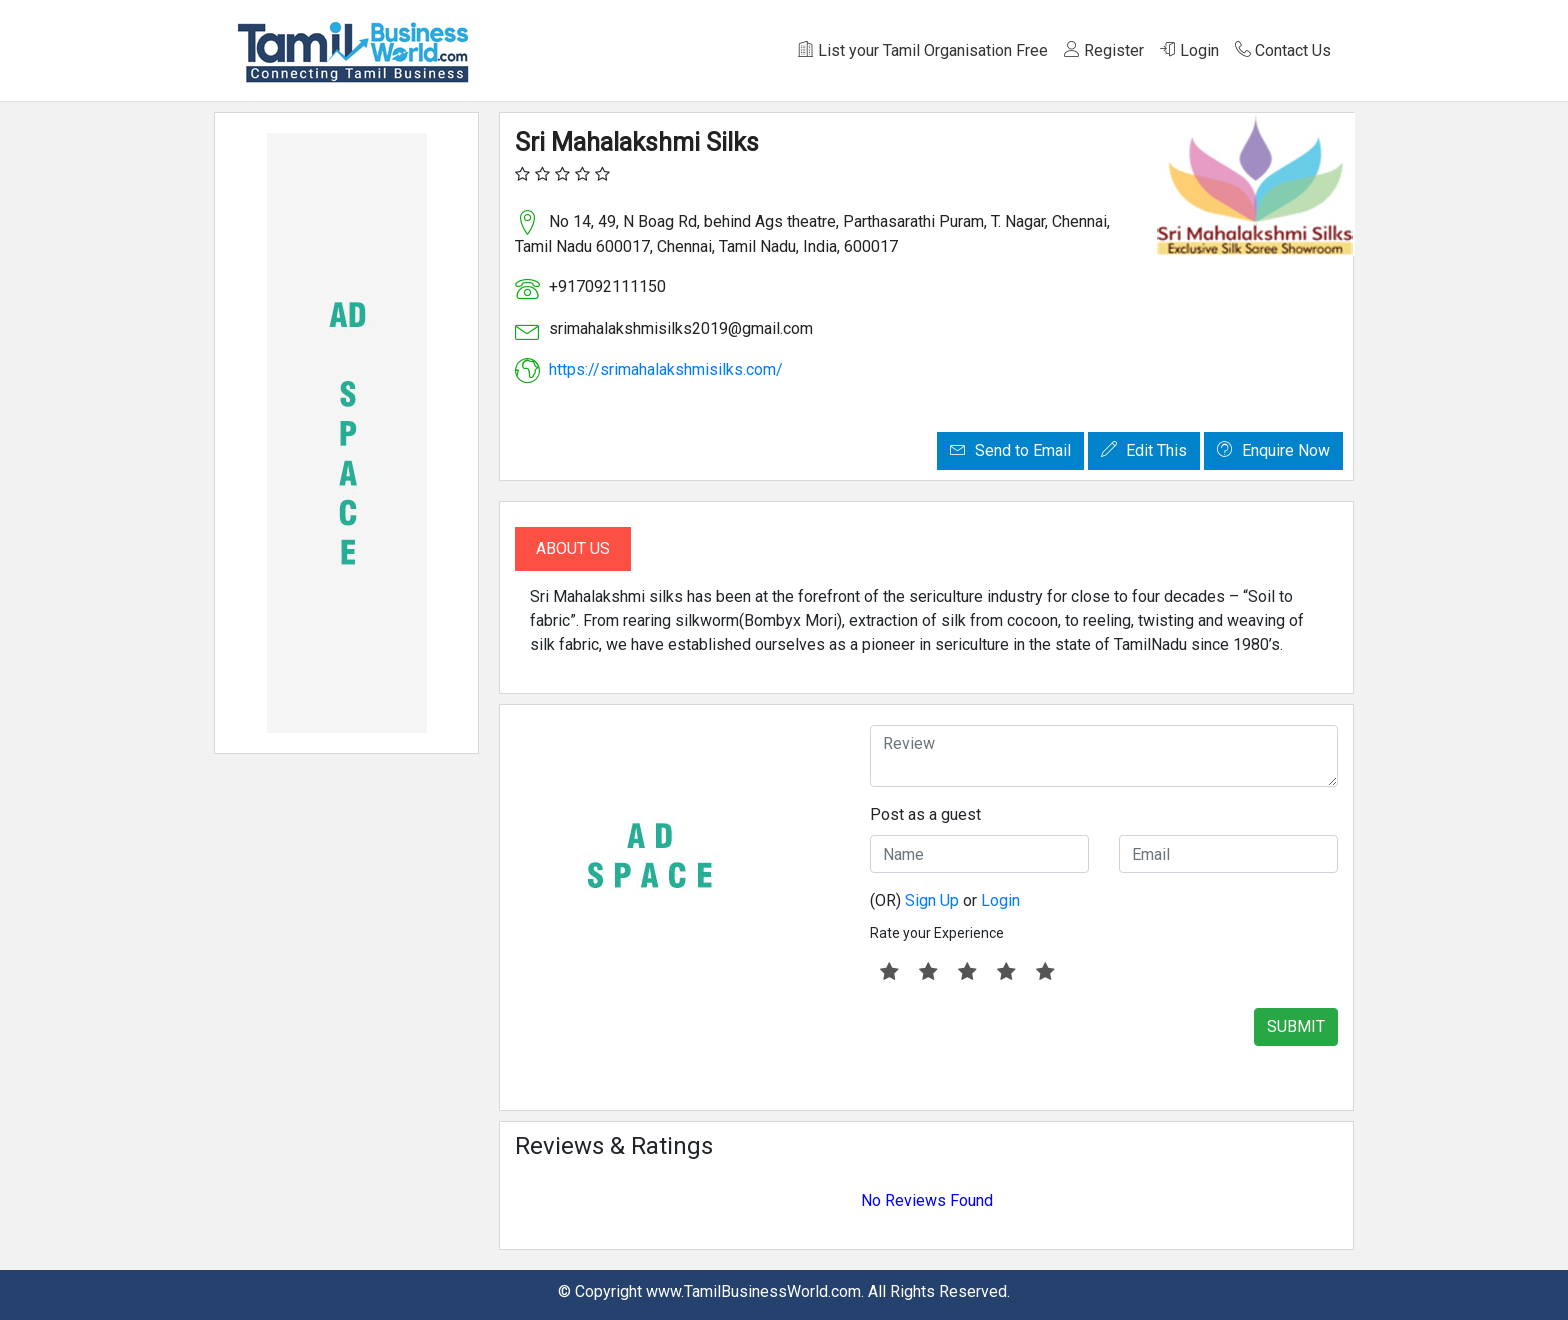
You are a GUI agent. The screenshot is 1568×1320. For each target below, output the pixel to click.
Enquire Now (1273, 450)
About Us (573, 548)
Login (1189, 50)
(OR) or (945, 900)
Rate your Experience (937, 933)
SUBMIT (1296, 1026)
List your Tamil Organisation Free (923, 50)
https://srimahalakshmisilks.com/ (666, 369)
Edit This (1144, 450)
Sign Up (932, 900)
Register (1104, 50)
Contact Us (1283, 50)
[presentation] (1022, 1047)
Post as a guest (925, 814)
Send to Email (1010, 450)
